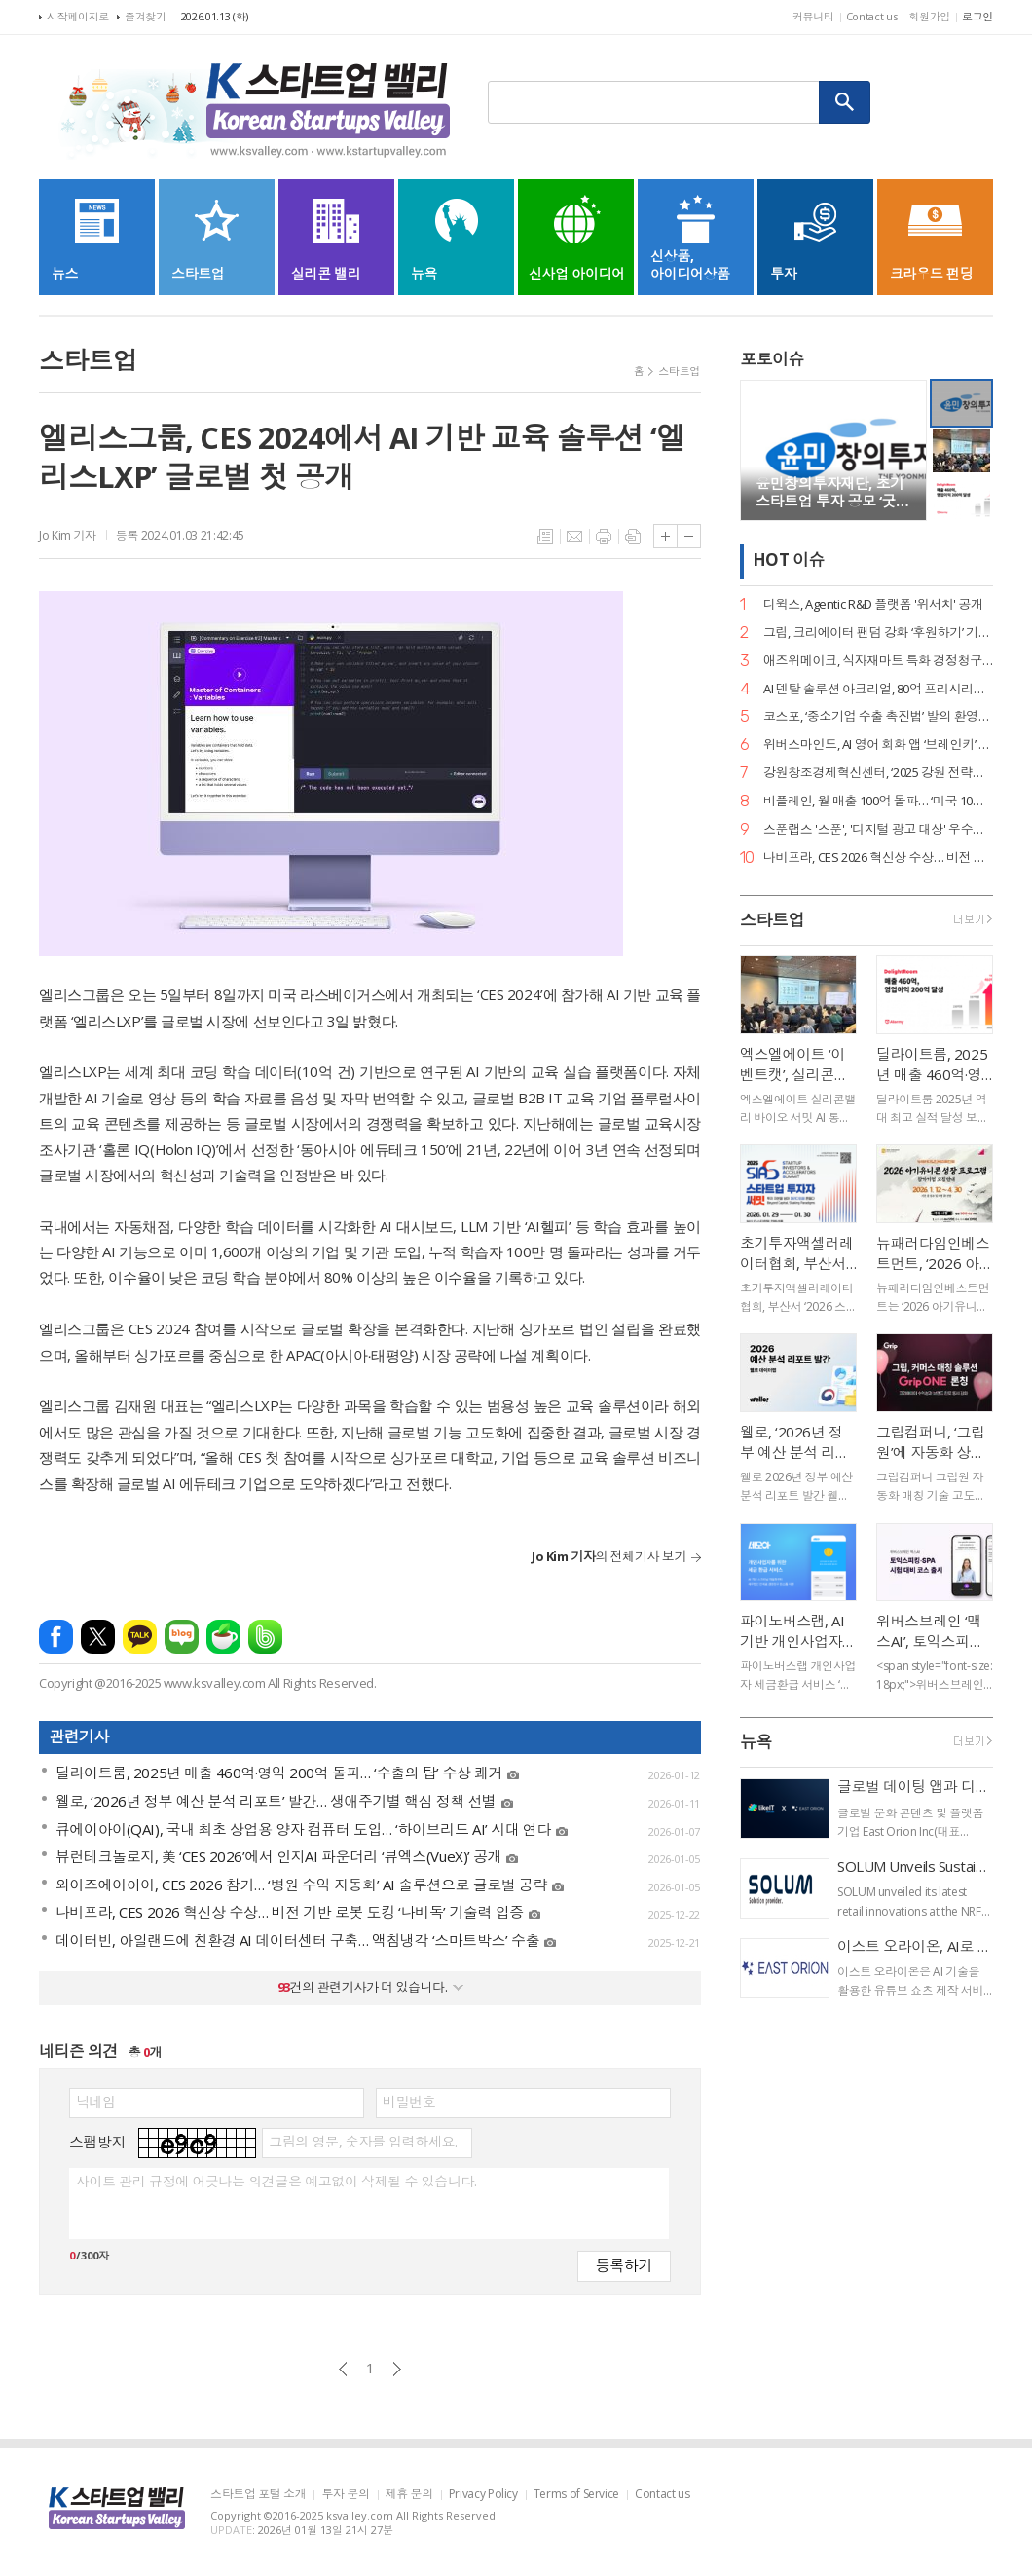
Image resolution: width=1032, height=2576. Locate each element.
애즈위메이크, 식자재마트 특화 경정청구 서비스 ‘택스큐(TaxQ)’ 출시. (878, 661)
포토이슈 (772, 359)
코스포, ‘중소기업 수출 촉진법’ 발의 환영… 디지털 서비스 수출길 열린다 (878, 716)
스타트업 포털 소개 (258, 2494)
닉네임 (96, 2102)
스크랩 (633, 536)
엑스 (98, 1637)
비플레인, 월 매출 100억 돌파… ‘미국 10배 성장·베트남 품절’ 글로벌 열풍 (878, 801)
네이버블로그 (182, 1637)
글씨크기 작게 (689, 536)
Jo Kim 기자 (67, 535)
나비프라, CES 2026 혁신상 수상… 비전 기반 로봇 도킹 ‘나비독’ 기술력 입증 (878, 857)
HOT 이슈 (789, 560)
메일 (574, 536)
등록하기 (624, 2265)
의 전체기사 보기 (609, 1556)
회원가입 (929, 16)
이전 (343, 2369)
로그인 (977, 16)
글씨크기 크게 (665, 536)
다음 (397, 2369)
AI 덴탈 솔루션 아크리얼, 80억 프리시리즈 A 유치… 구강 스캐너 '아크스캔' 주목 (878, 689)
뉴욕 (756, 1742)
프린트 (603, 536)
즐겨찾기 (145, 16)
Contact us (872, 16)
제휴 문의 (409, 2494)
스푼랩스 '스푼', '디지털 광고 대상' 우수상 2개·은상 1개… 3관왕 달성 (878, 829)
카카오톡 (140, 1637)
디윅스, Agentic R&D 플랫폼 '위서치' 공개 (873, 604)
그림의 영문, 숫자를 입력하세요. (363, 2141)
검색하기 (845, 102)
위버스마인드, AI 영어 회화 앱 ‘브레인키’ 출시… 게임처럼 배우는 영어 (878, 744)
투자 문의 (345, 2494)
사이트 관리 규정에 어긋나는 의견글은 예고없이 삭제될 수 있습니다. (276, 2181)
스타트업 (679, 370)
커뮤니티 (813, 16)
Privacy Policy (483, 2494)
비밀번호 (409, 2102)
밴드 (265, 1637)
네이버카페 (223, 1637)
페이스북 (56, 1637)
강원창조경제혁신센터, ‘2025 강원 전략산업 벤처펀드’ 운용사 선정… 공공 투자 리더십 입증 (878, 773)
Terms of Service (576, 2494)
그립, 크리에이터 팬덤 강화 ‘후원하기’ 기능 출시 (878, 632)
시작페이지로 (78, 16)
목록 (545, 536)
